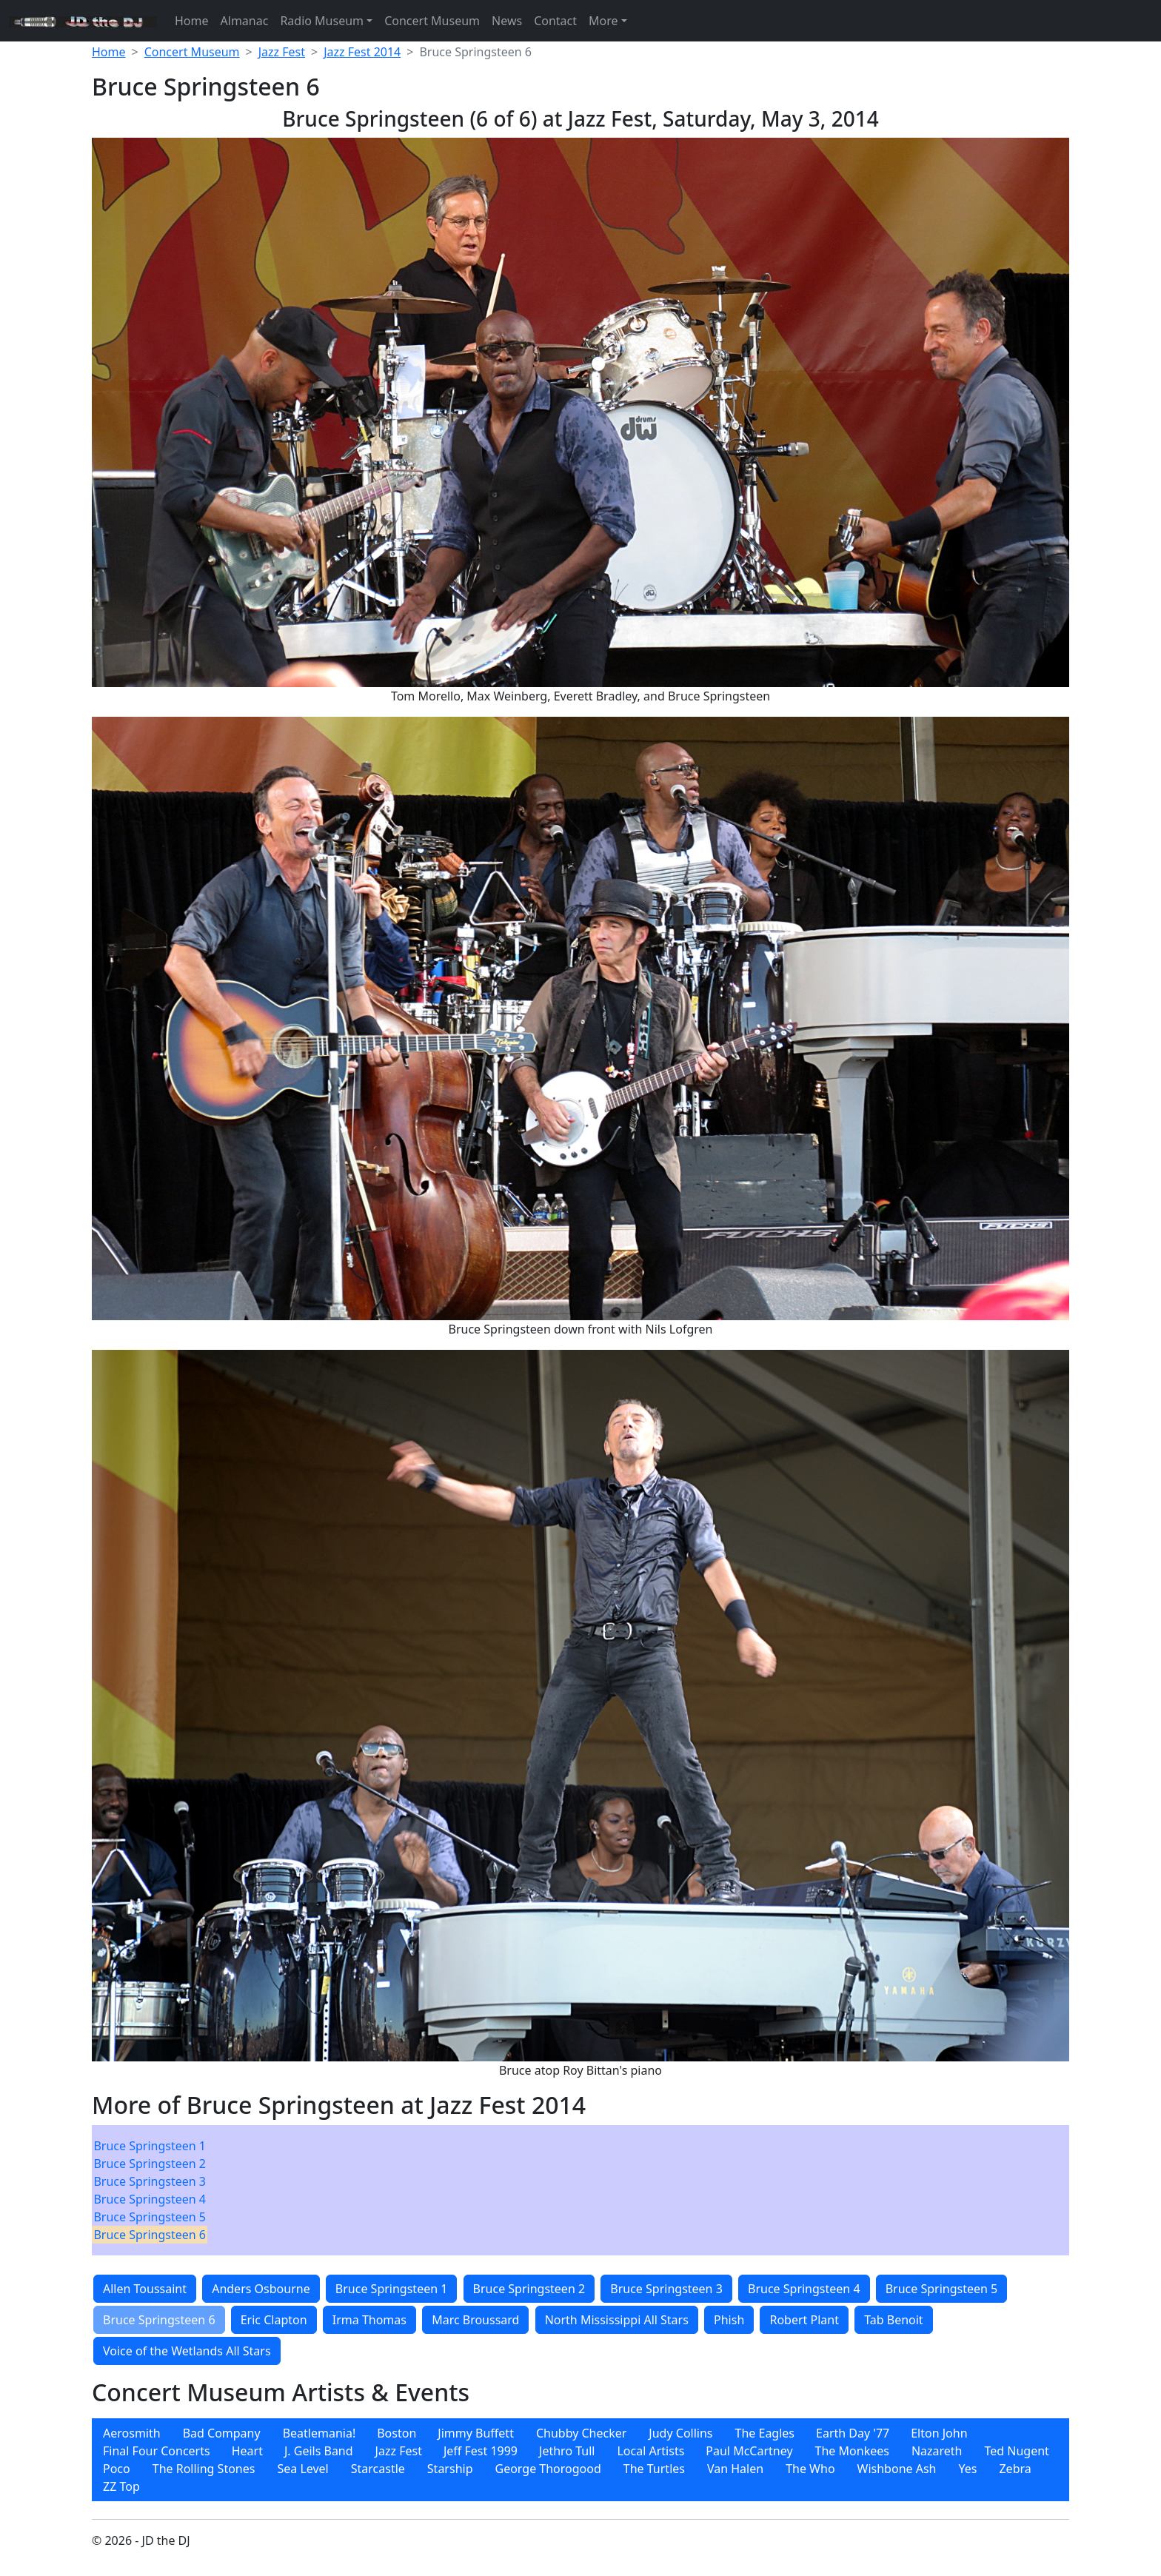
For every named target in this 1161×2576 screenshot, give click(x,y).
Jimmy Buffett (476, 2433)
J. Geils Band (318, 2451)
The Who (810, 2468)
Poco (116, 2468)
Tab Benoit (893, 2320)
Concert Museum (432, 21)
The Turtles (654, 2468)
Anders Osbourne (261, 2289)
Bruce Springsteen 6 (149, 2235)
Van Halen (735, 2468)
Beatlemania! (319, 2433)
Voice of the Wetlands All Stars (187, 2351)
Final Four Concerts (156, 2451)
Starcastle (378, 2468)
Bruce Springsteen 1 (149, 2146)
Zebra (1015, 2468)
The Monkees (852, 2451)
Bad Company (222, 2433)
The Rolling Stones (204, 2468)
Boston (396, 2433)
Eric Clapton (274, 2320)
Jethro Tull (567, 2451)
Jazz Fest (281, 52)
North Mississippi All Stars (617, 2320)
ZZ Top (121, 2486)
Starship (450, 2468)
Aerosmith (132, 2433)
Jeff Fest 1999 (481, 2451)
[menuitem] (149, 2146)
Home (192, 21)
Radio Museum (322, 21)
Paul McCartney (749, 2451)
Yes (968, 2468)
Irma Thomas (369, 2320)
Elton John (939, 2433)
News (507, 21)
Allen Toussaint (145, 2289)
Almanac (245, 21)
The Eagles (765, 2433)
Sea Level (302, 2468)
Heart (247, 2451)
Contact (555, 21)
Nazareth (937, 2451)
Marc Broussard (475, 2320)
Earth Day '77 (852, 2433)
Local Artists (650, 2451)
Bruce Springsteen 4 (149, 2199)
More (603, 21)
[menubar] (149, 2190)
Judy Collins (680, 2433)
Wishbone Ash (897, 2468)
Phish (729, 2320)
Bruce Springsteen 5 (149, 2217)
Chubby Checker (581, 2433)
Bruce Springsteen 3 (149, 2181)
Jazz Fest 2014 (362, 52)
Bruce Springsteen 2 (149, 2163)
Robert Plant (804, 2320)
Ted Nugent (1017, 2451)
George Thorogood (548, 2468)
